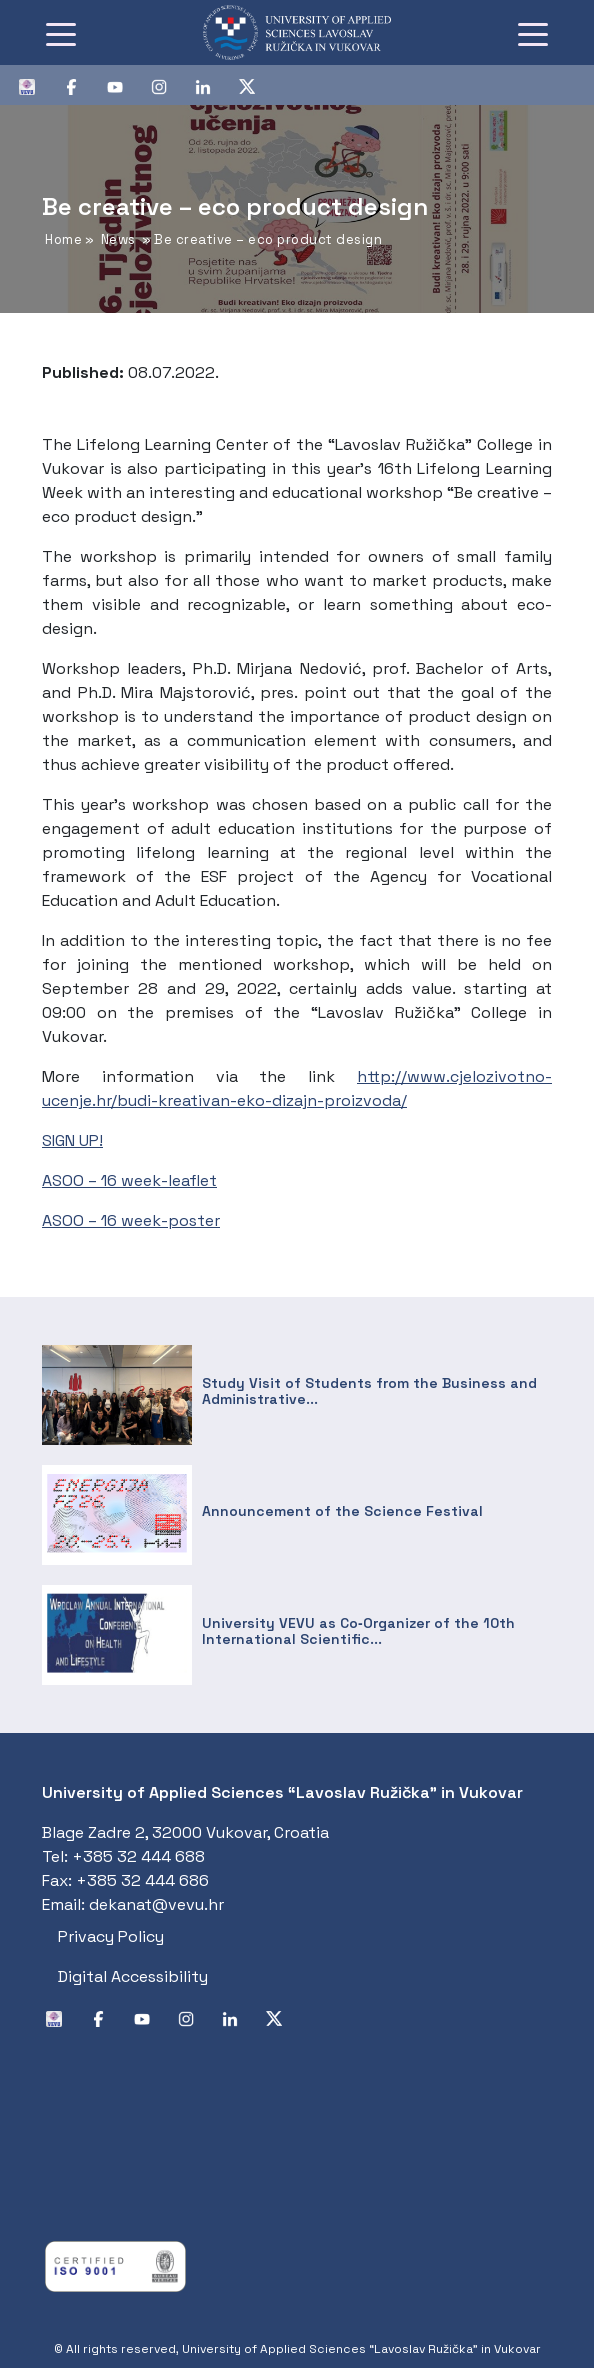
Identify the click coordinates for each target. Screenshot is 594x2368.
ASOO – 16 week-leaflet (129, 1180)
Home (63, 239)
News (118, 239)
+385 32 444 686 (142, 1880)
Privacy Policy (111, 1936)
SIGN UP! (72, 1140)
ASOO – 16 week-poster (131, 1220)
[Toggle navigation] (61, 33)
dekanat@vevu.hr (156, 1904)
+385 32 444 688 (138, 1856)
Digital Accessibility (133, 1976)
